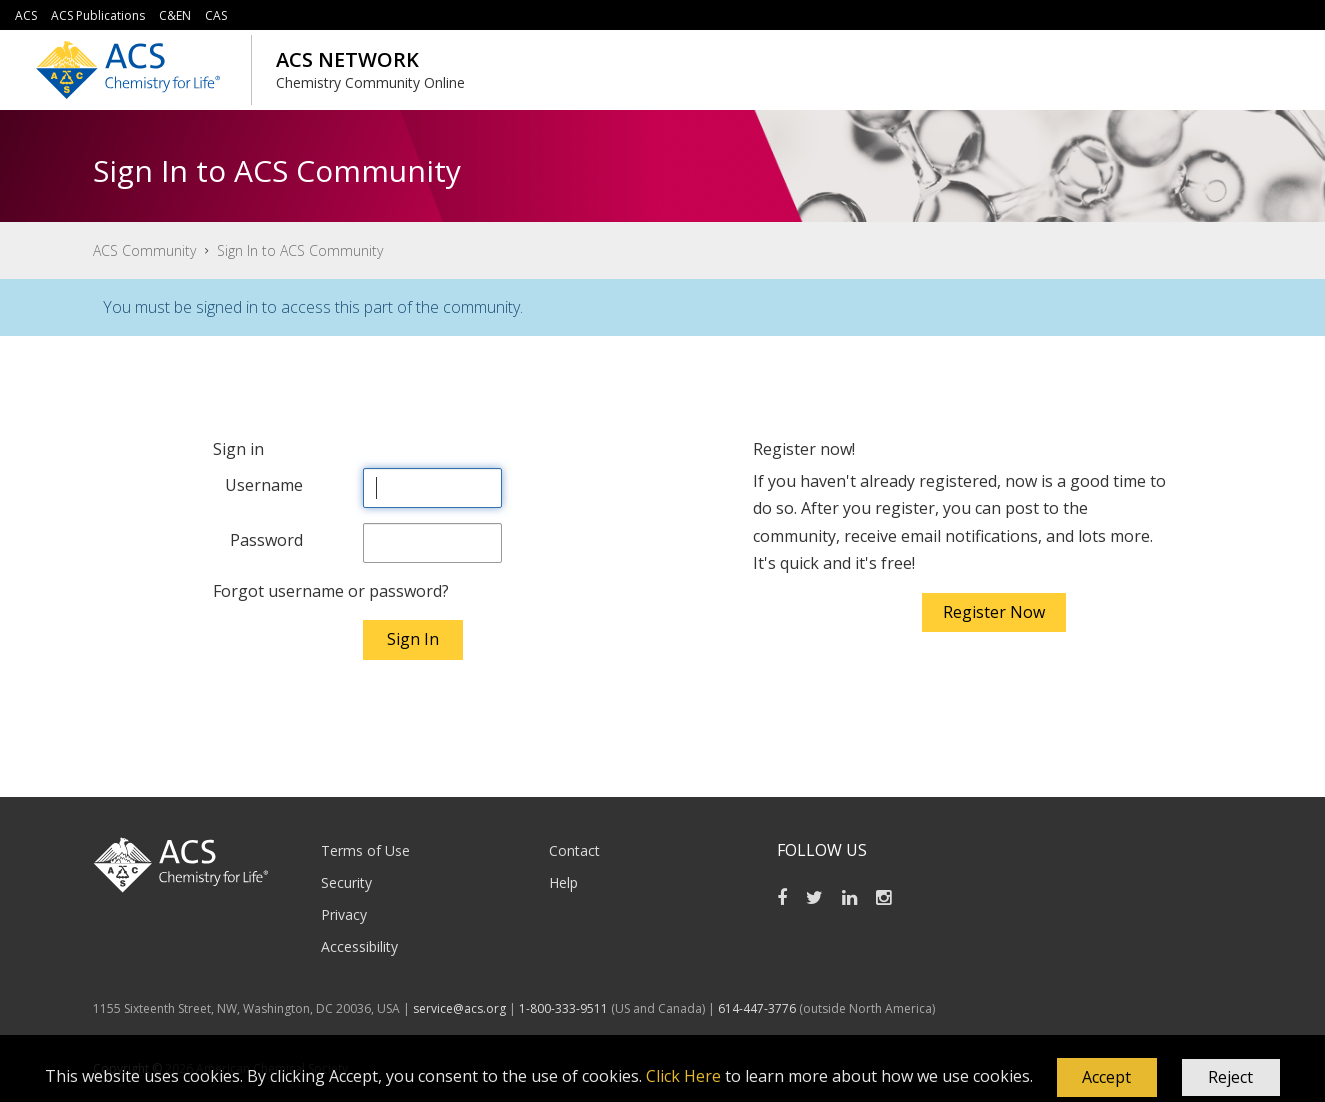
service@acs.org (459, 1008)
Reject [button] (1230, 1077)
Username (264, 485)
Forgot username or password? (331, 591)
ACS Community (144, 250)
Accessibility (359, 946)
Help (563, 882)
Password (266, 540)
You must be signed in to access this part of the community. (313, 307)
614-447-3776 (758, 1008)
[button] (1107, 1078)
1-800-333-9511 (563, 1008)
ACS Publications (98, 15)
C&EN (175, 15)
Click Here (683, 1076)
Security (346, 882)
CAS (216, 15)
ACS (26, 15)
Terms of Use (365, 850)
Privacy (344, 914)
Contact (574, 850)
